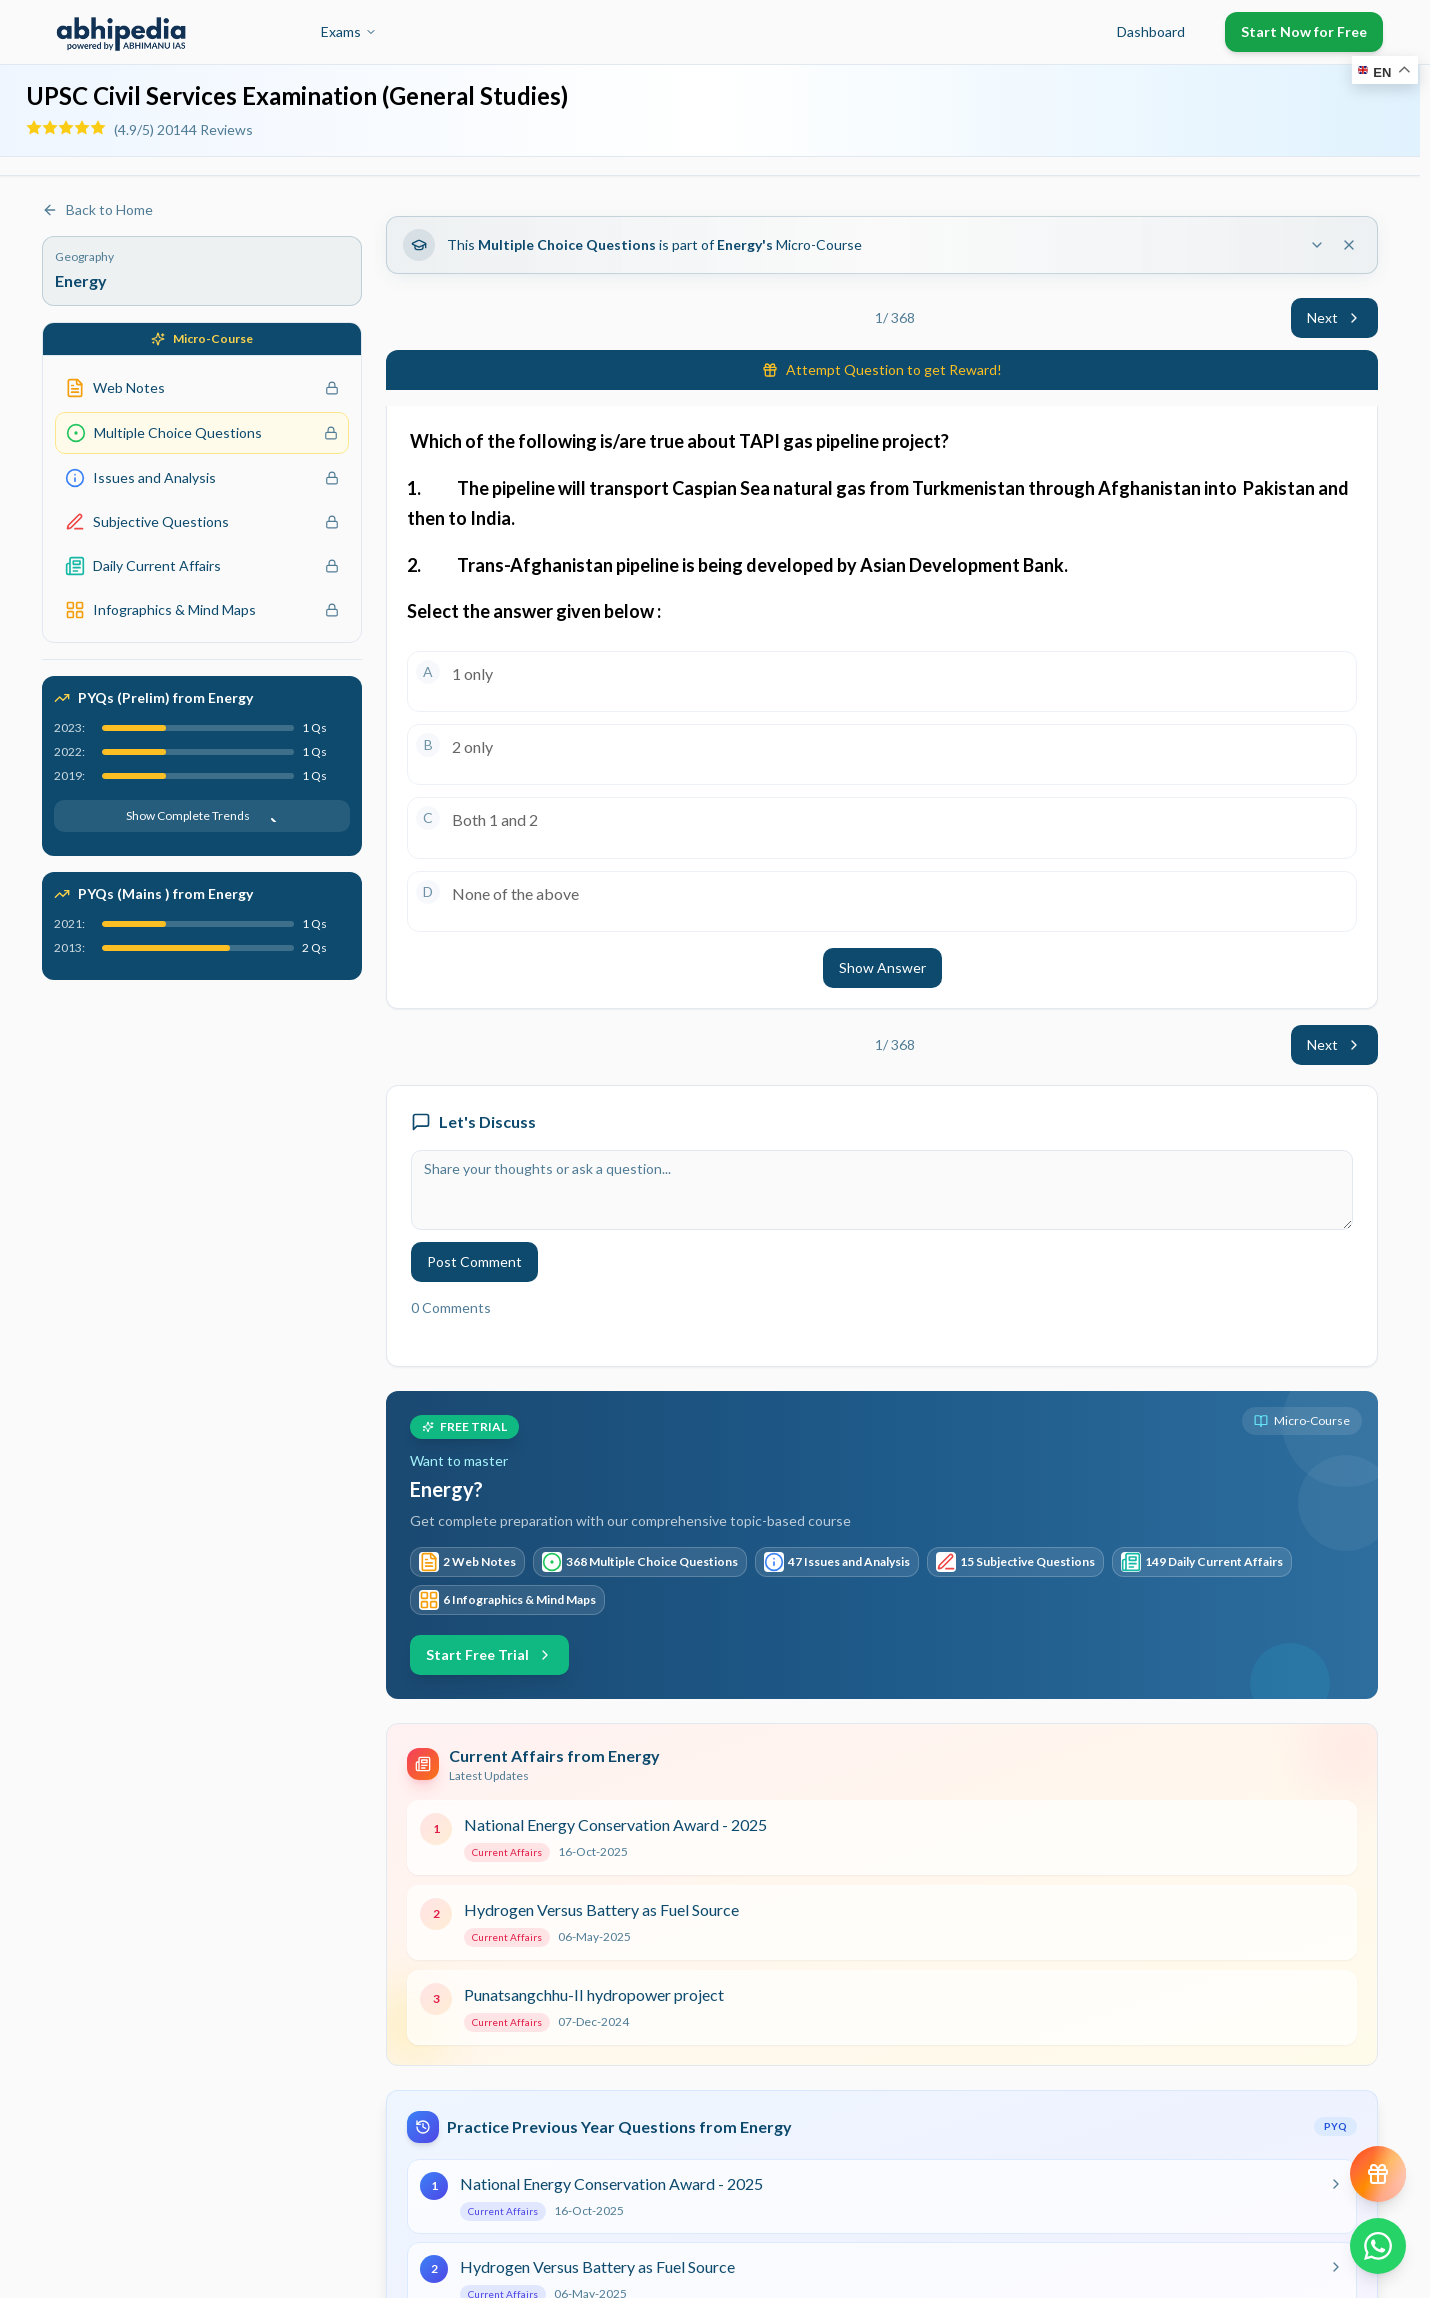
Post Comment (474, 1261)
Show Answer (882, 967)
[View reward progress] (1378, 2174)
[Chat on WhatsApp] (1378, 2246)
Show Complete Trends (202, 815)
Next (1334, 317)
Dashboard (1151, 31)
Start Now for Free (1304, 31)
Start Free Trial (489, 1654)
